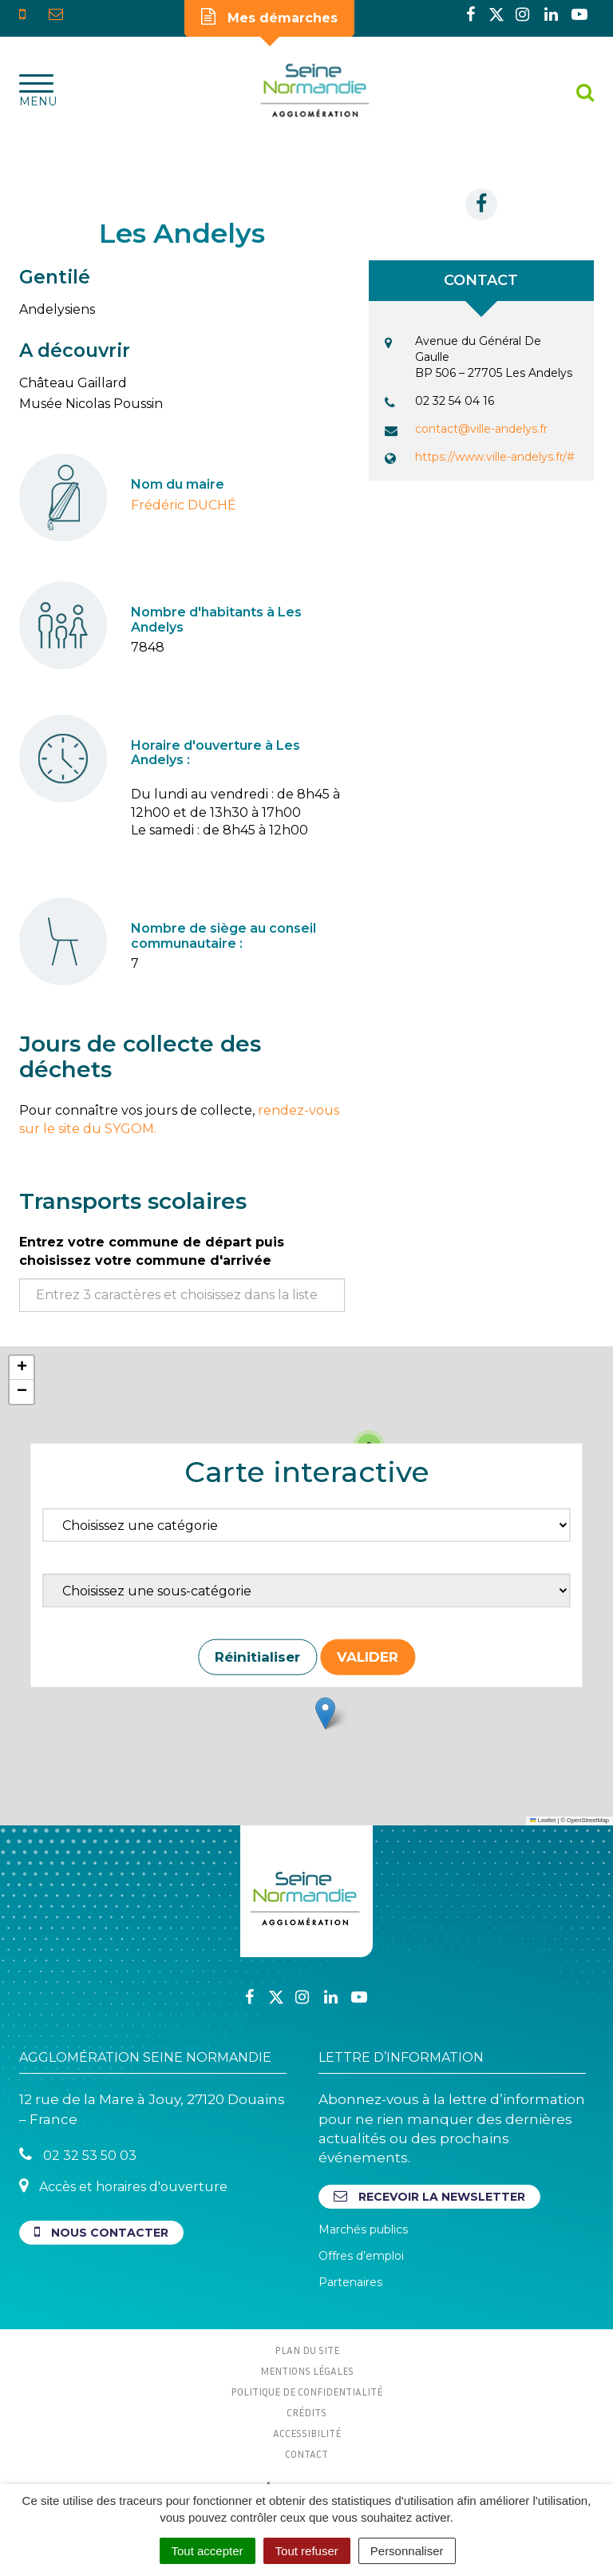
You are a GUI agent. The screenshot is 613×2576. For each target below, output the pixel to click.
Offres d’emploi (361, 2256)
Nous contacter (101, 2232)
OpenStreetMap (588, 1820)
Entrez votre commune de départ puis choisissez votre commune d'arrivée (151, 1251)
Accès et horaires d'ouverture (123, 2186)
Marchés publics (363, 2229)
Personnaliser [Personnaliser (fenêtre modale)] (407, 2551)
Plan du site (307, 2350)
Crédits (306, 2412)
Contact (306, 2453)
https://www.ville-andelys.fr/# (495, 457)
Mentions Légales (307, 2370)
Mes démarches (269, 17)
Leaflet (543, 1820)
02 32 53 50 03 (77, 2154)
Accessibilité (307, 2433)
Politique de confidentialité (306, 2391)
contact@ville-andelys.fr (481, 429)
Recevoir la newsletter (429, 2196)
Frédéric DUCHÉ (183, 505)
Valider (367, 1657)
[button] (325, 1713)
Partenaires (350, 2282)
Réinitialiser (257, 1657)
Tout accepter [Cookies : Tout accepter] (207, 2551)
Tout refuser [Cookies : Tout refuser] (306, 2551)
